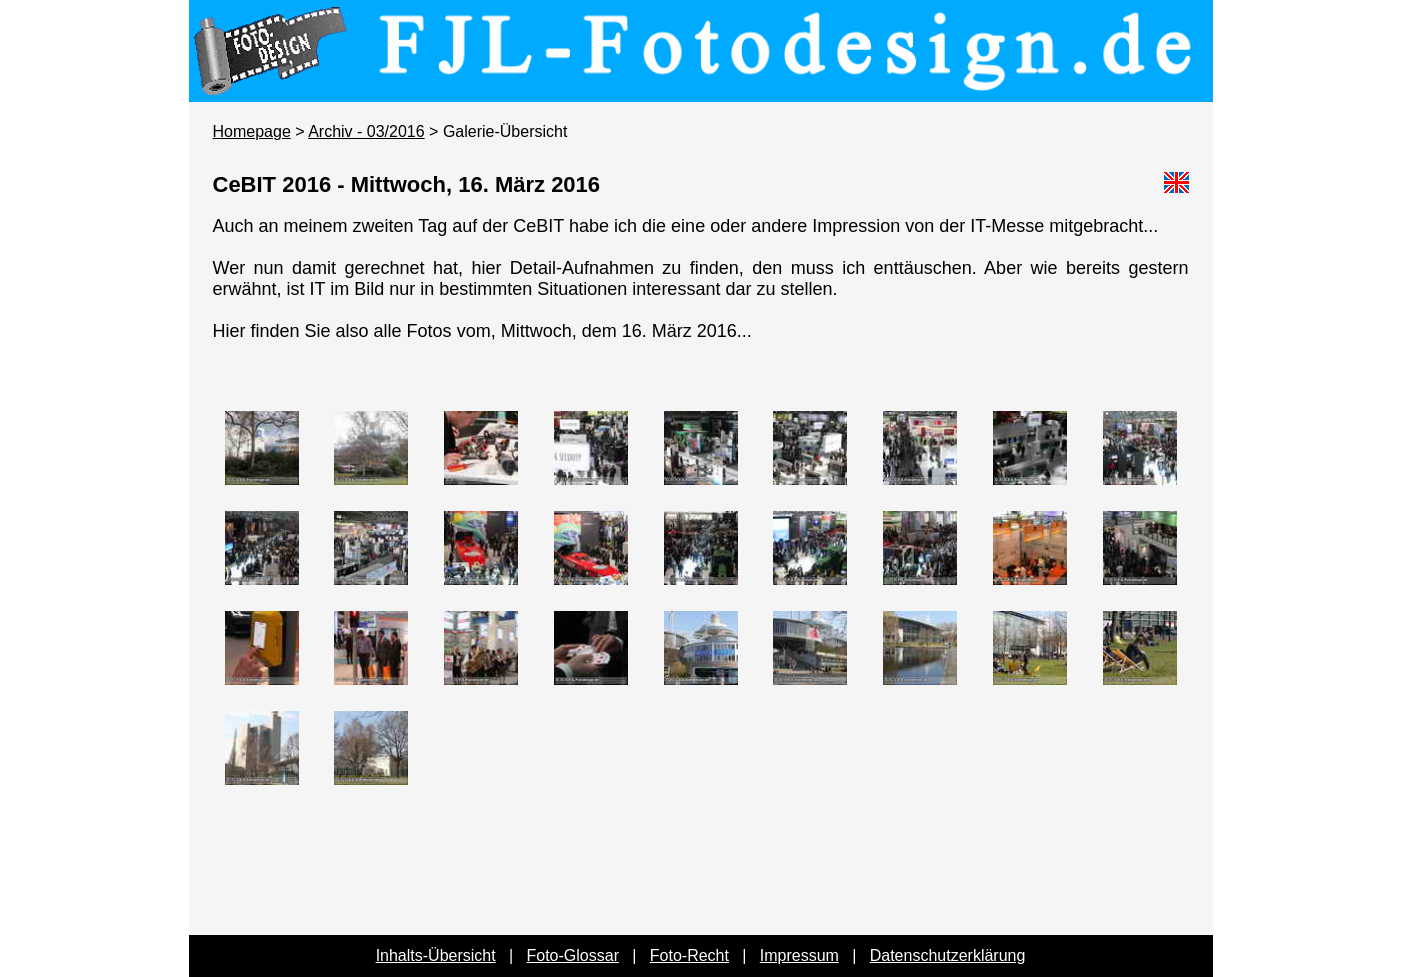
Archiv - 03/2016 (366, 131)
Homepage (252, 131)
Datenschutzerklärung (948, 955)
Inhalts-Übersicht (436, 955)
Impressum (799, 955)
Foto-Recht (689, 955)
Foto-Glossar (573, 955)
